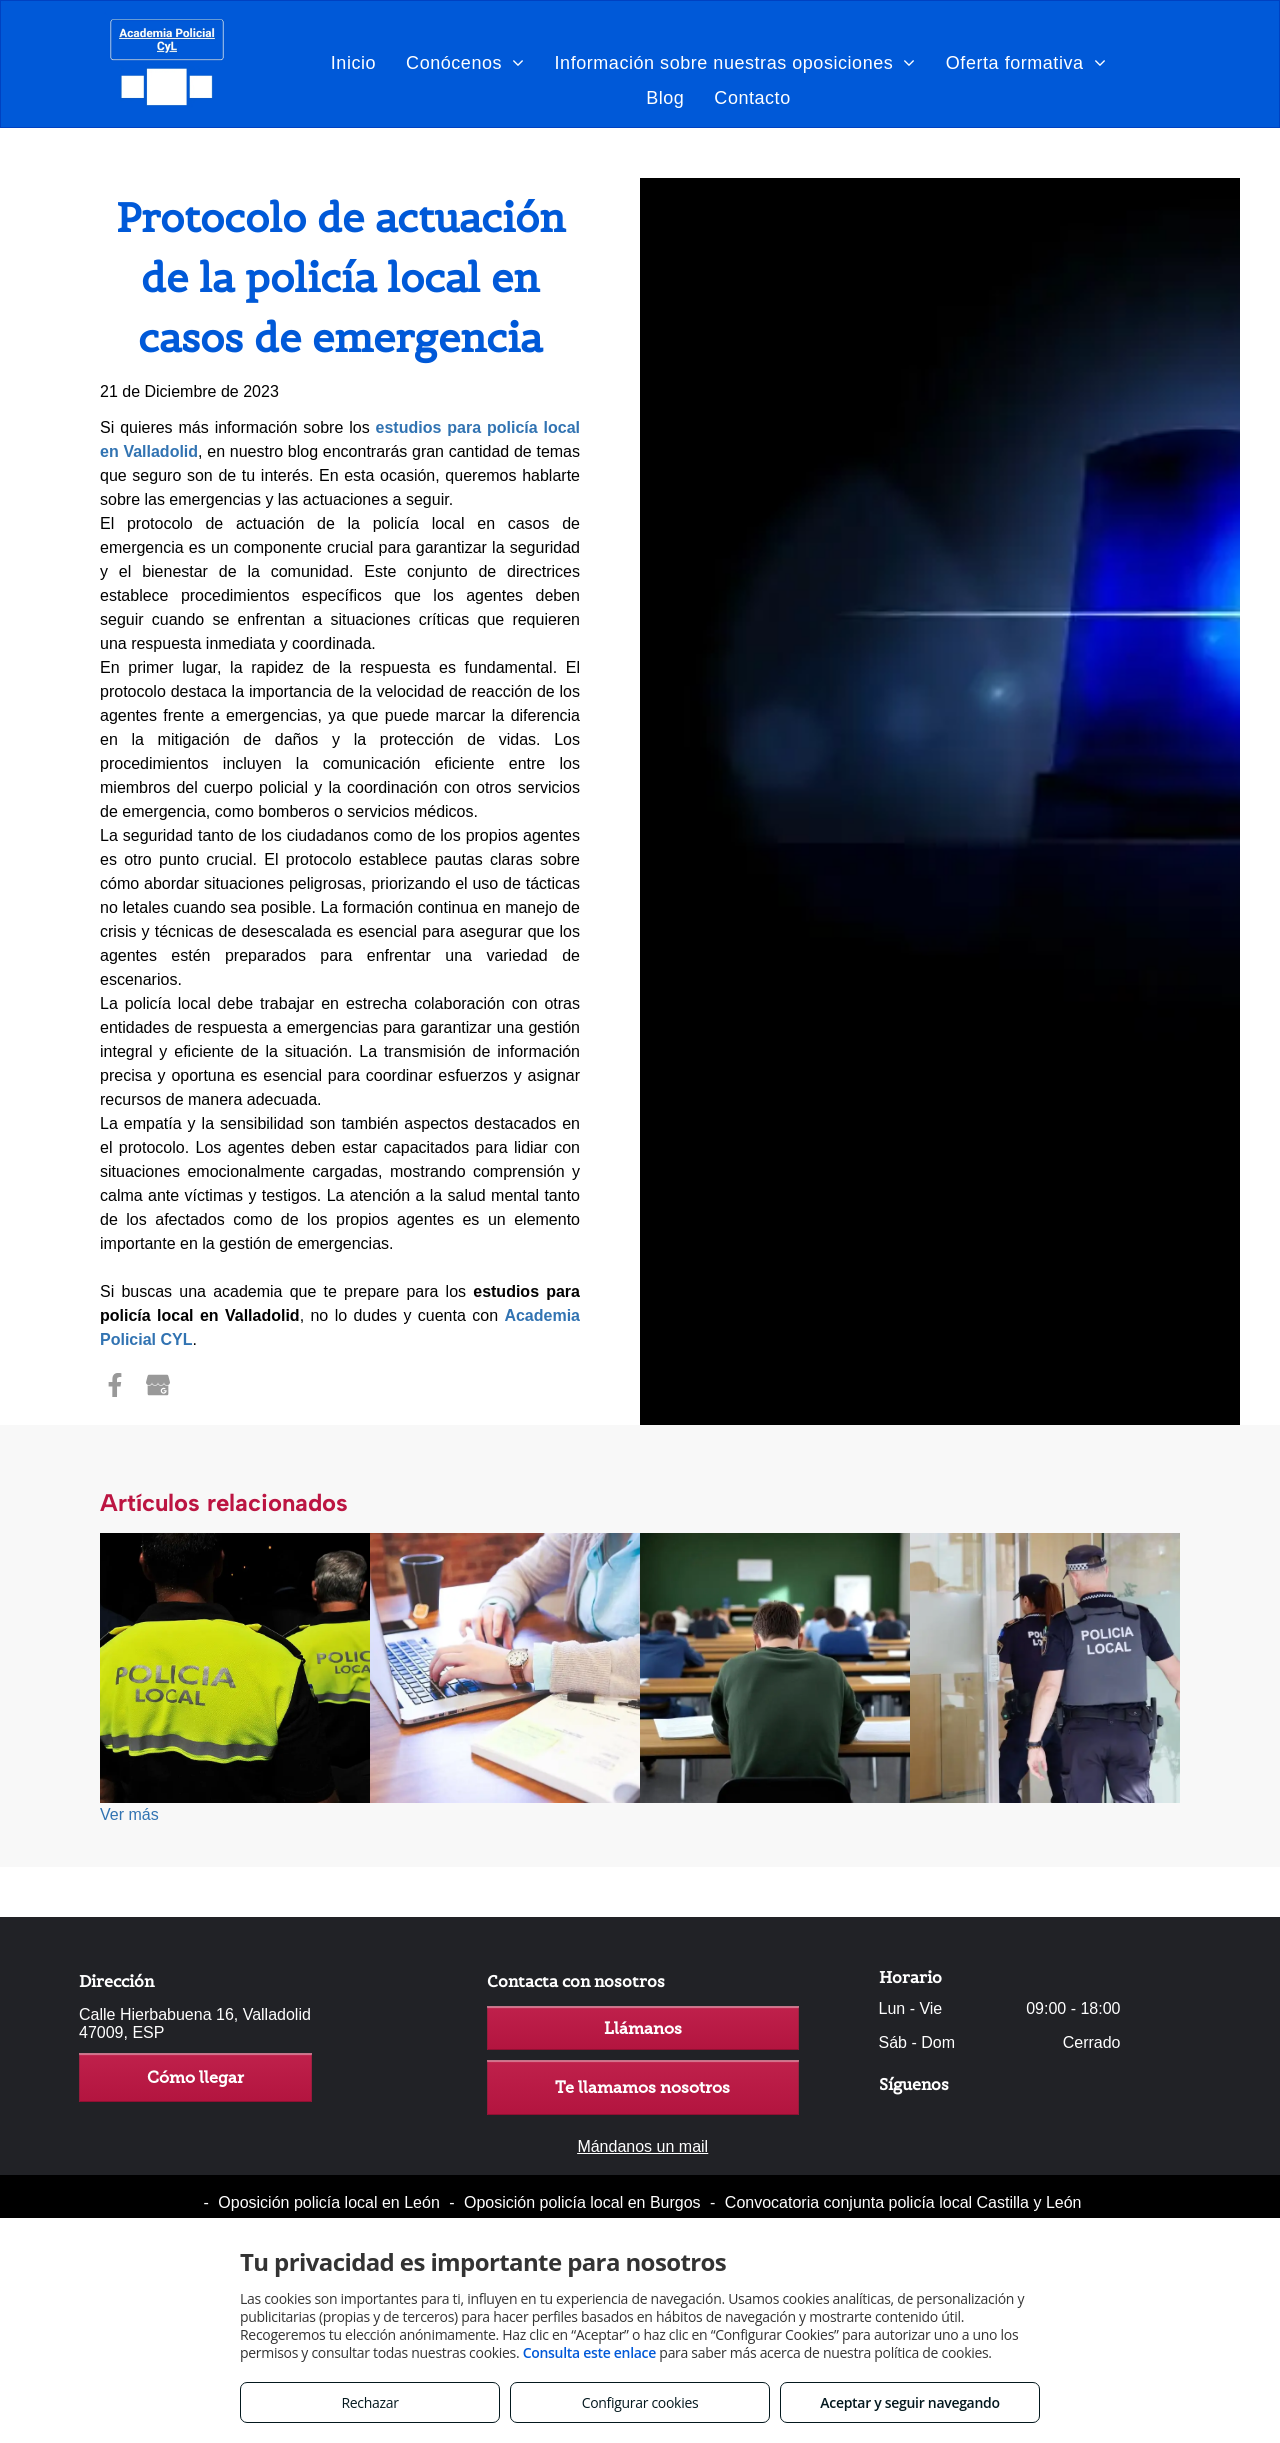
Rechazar (369, 2402)
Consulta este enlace (589, 2352)
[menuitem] (353, 62)
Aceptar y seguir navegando (909, 2402)
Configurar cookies (640, 2402)
